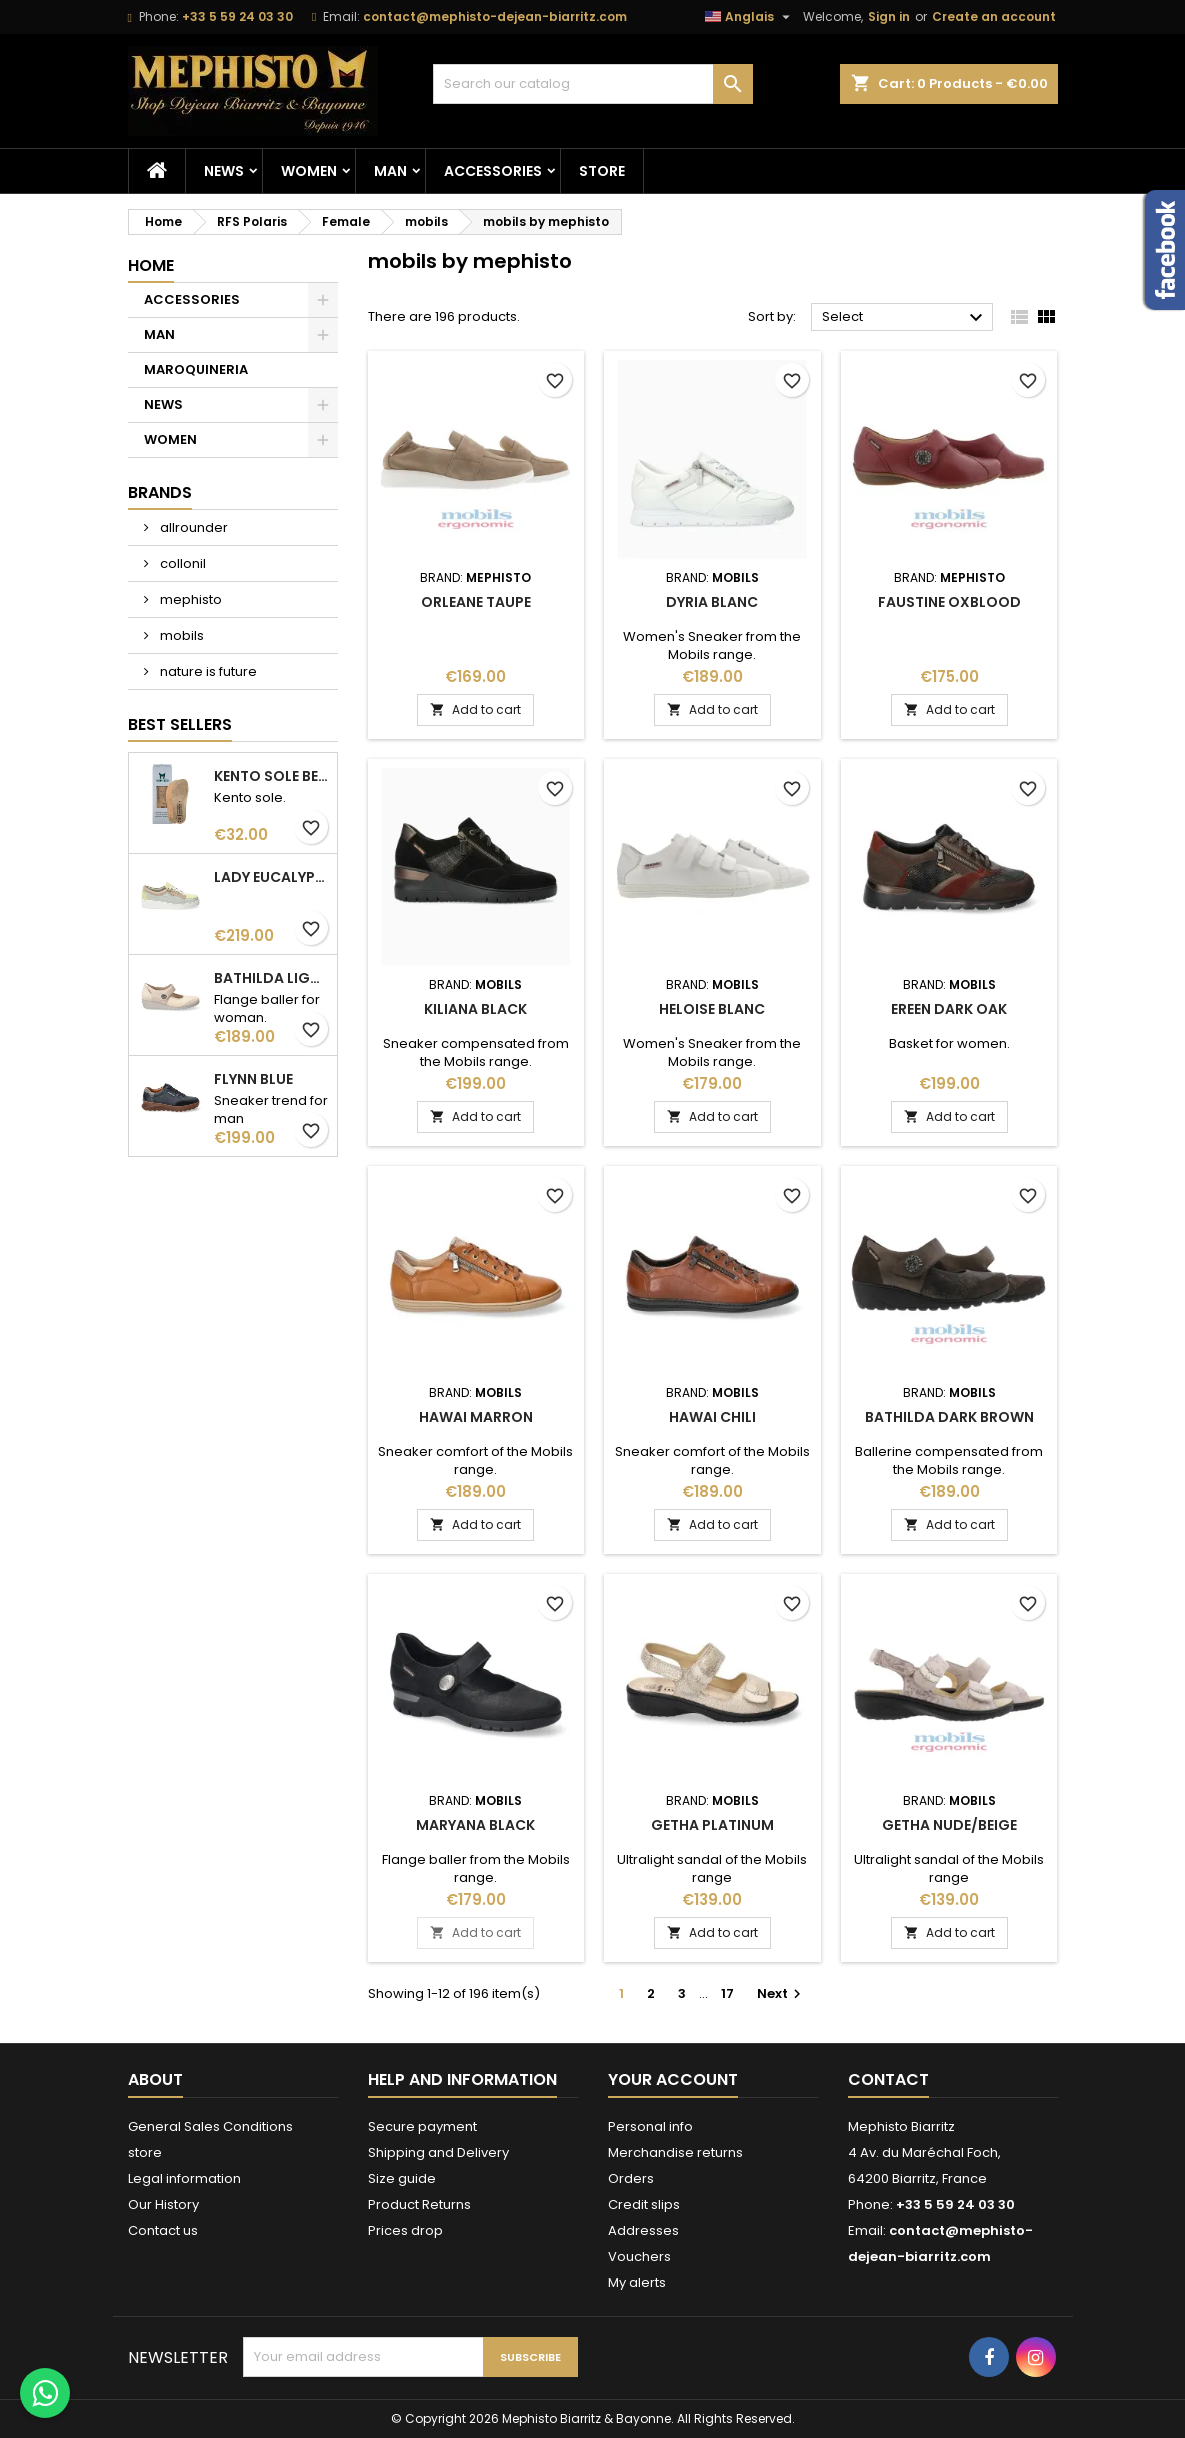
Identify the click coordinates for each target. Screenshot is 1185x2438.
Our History (163, 2204)
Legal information (184, 2178)
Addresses (643, 2230)
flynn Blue (253, 1079)
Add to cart (475, 709)
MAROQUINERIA (196, 369)
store (602, 171)
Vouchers (639, 2256)
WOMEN (309, 171)
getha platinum (712, 1825)
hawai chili (712, 1417)
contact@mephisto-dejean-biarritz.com (495, 16)
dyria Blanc (712, 602)
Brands (160, 492)
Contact (888, 2079)
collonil (181, 563)
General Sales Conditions (210, 2126)
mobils (180, 635)
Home (151, 265)
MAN (390, 171)
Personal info (650, 2126)
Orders (631, 2178)
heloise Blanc (712, 1009)
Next (781, 1993)
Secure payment (422, 2126)
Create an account (994, 16)
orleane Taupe (476, 602)
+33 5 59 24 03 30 (237, 16)
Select (905, 318)
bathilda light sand (271, 978)
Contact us (163, 2230)
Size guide (402, 2178)
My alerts (637, 2282)
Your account (673, 2079)
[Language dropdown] (750, 17)
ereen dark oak (949, 1009)
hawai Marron (476, 1417)
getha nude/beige (949, 1825)
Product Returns (419, 2204)
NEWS (224, 171)
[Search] (593, 84)
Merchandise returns (675, 2152)
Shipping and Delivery (438, 2152)
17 (727, 1993)
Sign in (889, 16)
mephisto (189, 599)
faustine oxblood (949, 602)
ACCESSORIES (493, 171)
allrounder (192, 527)
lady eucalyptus (271, 877)
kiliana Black (475, 1009)
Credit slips (644, 2204)
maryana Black (475, 1825)
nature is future (207, 671)
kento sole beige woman (271, 776)
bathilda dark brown (949, 1417)
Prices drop (405, 2230)
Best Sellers (180, 724)
